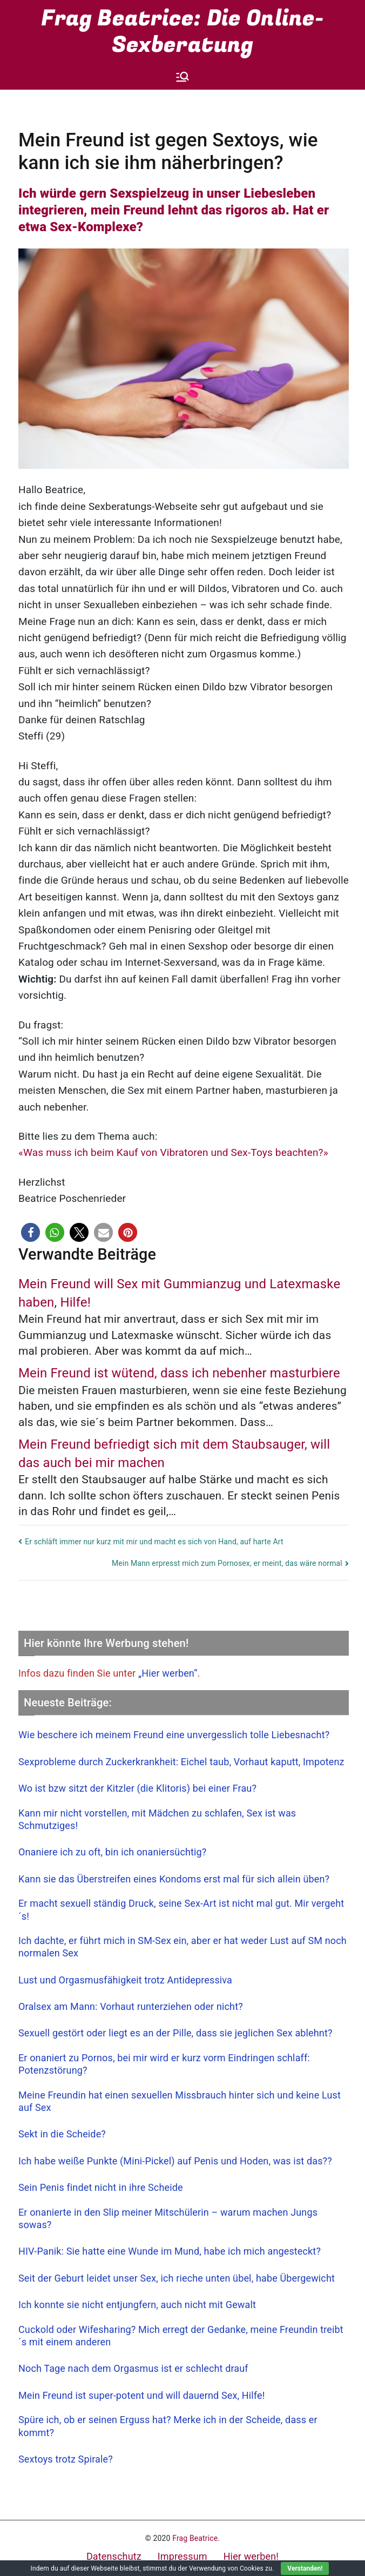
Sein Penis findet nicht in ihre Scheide (100, 2187)
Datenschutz (113, 2556)
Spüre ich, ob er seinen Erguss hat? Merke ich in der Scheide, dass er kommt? (167, 2426)
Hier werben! (251, 2556)
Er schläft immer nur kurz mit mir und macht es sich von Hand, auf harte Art (154, 1541)
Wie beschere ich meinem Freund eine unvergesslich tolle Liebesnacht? (173, 1734)
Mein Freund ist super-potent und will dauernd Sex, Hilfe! (141, 2395)
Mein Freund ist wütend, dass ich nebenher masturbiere (179, 1373)
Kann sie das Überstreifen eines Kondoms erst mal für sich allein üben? (173, 1879)
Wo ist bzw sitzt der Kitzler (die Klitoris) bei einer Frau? (137, 1788)
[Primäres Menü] (182, 76)
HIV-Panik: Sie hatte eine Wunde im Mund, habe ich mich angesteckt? (169, 2251)
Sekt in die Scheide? (62, 2134)
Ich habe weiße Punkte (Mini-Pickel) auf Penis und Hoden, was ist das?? (175, 2161)
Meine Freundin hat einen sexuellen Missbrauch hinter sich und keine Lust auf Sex (179, 2101)
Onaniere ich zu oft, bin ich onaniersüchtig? (112, 1852)
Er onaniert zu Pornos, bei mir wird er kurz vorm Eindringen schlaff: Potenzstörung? (164, 2064)
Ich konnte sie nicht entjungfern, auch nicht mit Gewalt (137, 2304)
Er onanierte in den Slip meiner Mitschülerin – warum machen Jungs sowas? (167, 2218)
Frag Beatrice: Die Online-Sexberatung (183, 31)
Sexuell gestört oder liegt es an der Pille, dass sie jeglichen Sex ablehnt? (175, 2033)
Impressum (182, 2556)
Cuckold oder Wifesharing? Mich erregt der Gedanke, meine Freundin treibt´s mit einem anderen (180, 2336)
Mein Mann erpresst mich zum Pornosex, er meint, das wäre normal (227, 1563)
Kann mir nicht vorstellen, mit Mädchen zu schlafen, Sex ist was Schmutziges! (157, 1819)
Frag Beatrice (195, 2538)
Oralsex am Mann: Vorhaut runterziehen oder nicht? (130, 2006)
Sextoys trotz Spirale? (65, 2459)
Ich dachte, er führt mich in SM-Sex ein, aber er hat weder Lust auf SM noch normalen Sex (182, 1947)
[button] (30, 1231)
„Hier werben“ (168, 1673)
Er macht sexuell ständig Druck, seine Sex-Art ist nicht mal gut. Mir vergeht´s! (181, 1909)
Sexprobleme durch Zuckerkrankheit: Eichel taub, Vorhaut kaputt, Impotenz (181, 1761)
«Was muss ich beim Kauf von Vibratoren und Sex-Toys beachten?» (172, 1152)
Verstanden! (304, 2568)
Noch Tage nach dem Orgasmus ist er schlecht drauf (133, 2368)
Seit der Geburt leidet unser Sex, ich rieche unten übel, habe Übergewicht (176, 2278)
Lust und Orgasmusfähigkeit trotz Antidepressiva (125, 1980)
